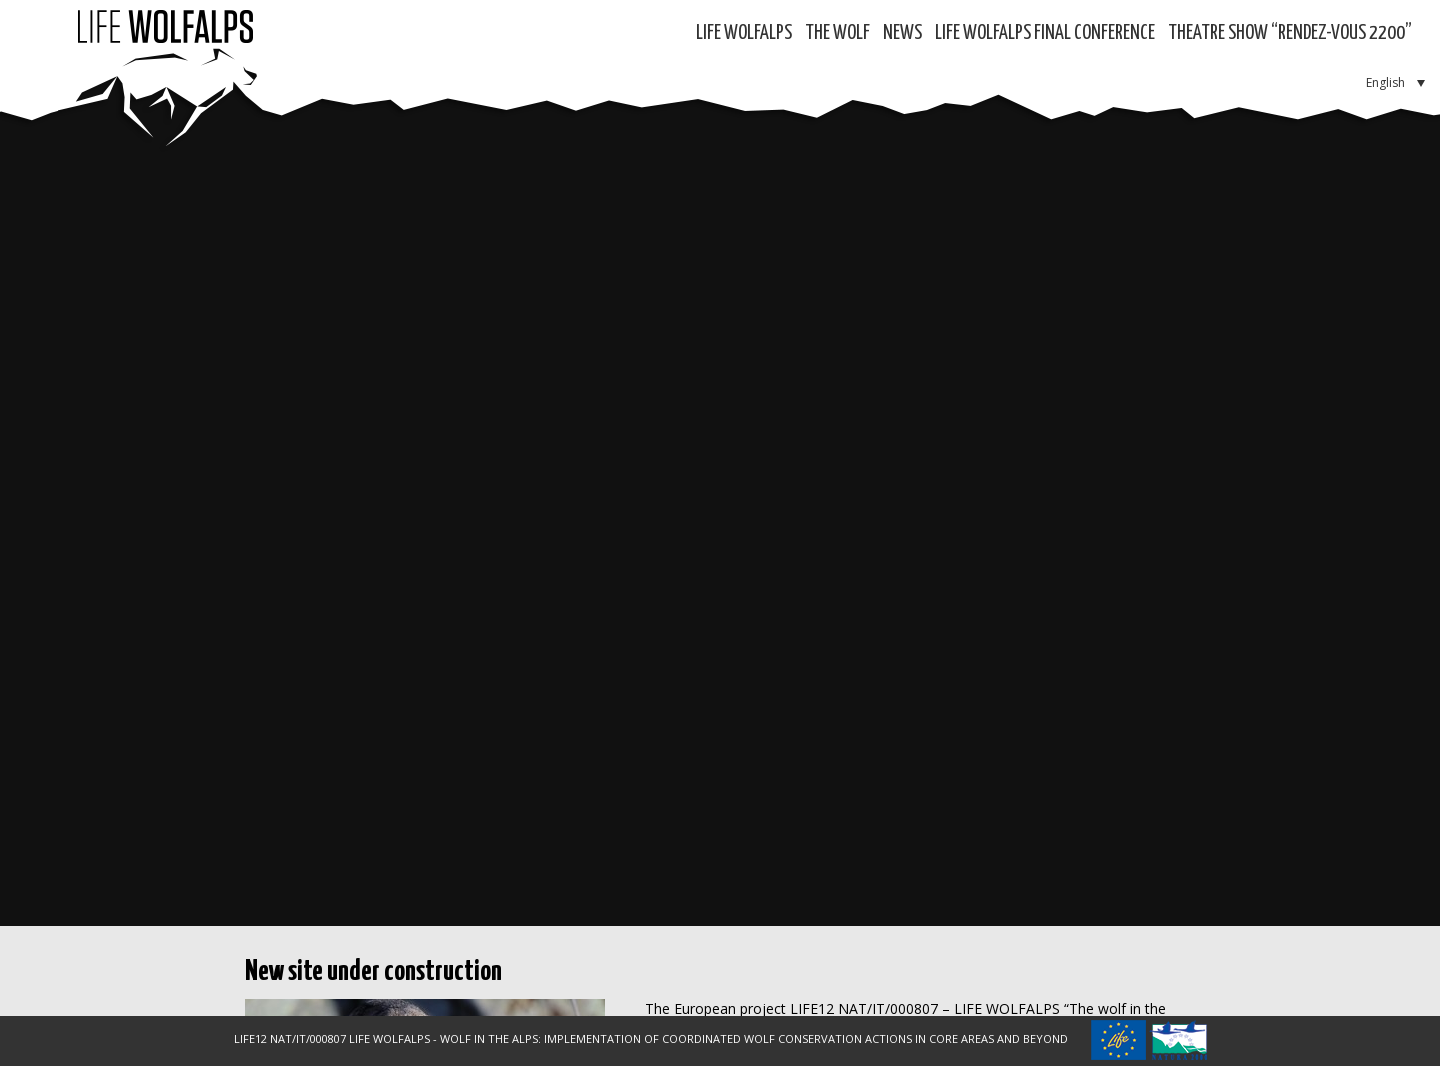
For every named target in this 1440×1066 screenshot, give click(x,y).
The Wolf (837, 33)
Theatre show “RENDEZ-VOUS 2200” (1290, 33)
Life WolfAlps (744, 33)
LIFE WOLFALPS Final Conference (1045, 33)
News (902, 33)
